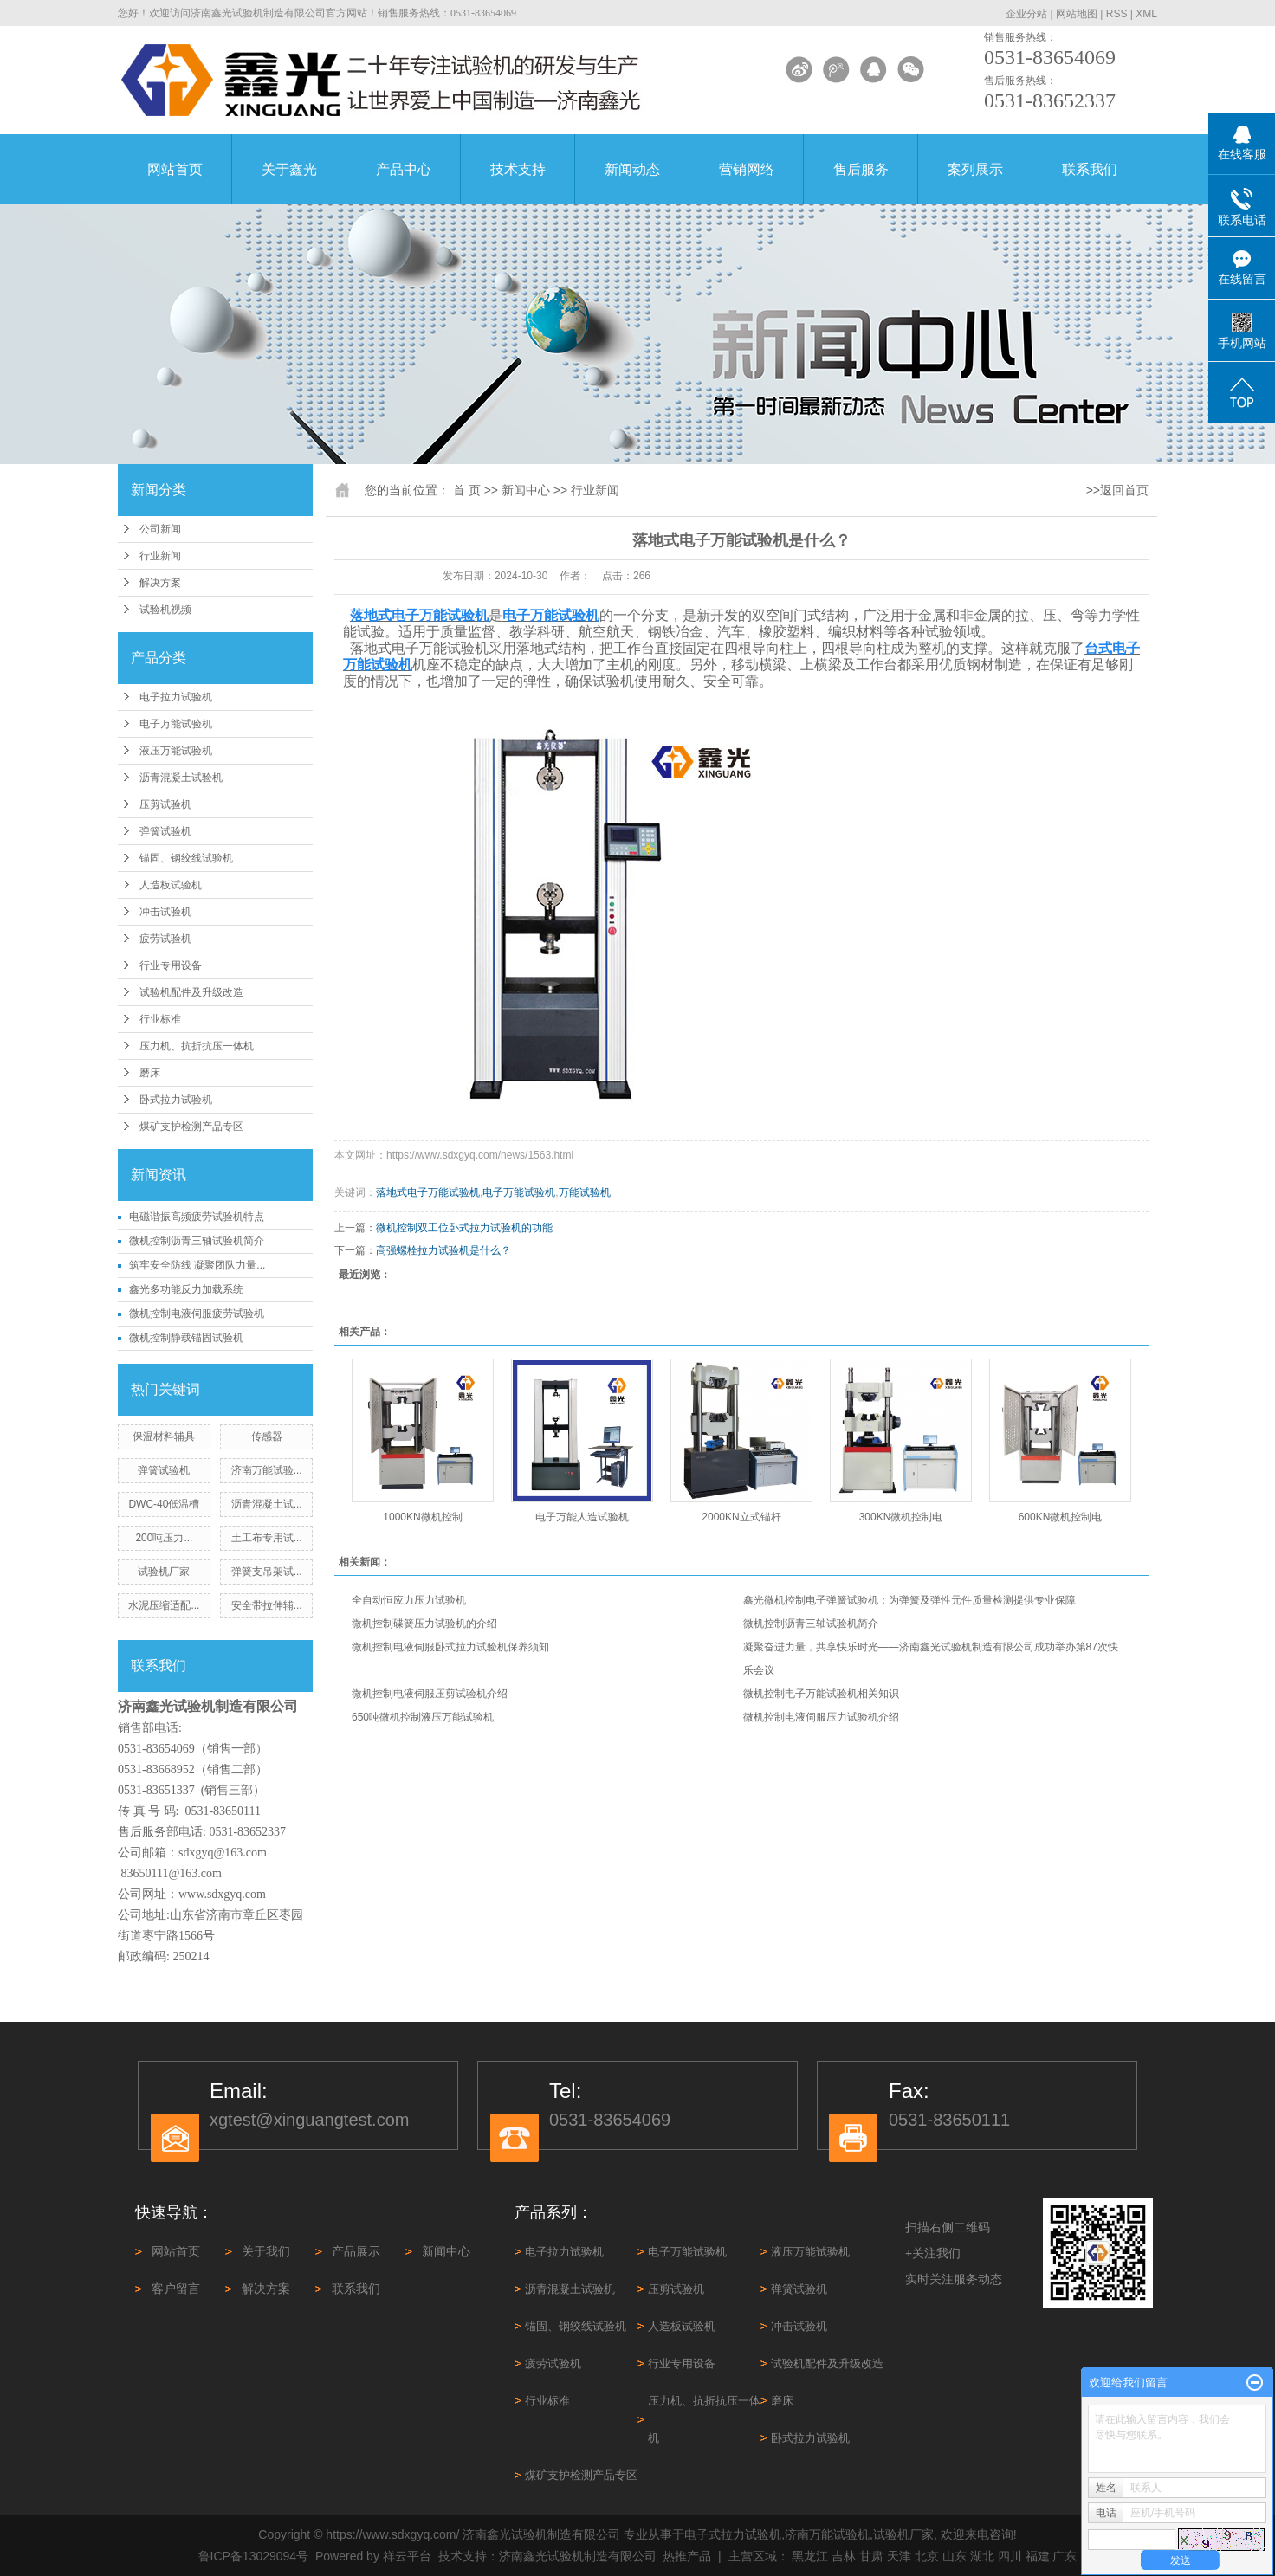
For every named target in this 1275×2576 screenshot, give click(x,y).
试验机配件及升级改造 (191, 992)
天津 (899, 2556)
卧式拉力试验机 (175, 1100)
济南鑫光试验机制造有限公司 (578, 2556)
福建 (1038, 2556)
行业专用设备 (170, 965)
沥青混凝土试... (266, 1504)
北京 (927, 2556)
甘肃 (871, 2556)
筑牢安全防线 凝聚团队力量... (197, 1265)
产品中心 (403, 169)
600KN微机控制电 (1061, 1517)
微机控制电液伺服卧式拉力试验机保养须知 (450, 1647)
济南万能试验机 (827, 2534)
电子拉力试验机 (175, 697)
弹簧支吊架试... (266, 1572)
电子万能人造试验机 (582, 1517)
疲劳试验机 (165, 939)
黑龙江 (810, 2556)
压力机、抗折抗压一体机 (196, 1046)
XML (1146, 14)
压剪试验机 (165, 804)
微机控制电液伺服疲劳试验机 (196, 1313)
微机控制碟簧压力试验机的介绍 (424, 1623)
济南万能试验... (266, 1470)
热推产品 (687, 2556)
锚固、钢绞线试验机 (186, 858)
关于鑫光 (289, 169)
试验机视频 (165, 610)
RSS (1117, 14)
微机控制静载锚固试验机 (186, 1338)
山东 (954, 2556)
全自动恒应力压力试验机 (409, 1600)
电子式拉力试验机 (732, 2534)
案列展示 (975, 169)
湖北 (982, 2556)
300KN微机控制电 (901, 1517)
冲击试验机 (165, 912)
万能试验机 (585, 1192)
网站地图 (1076, 14)
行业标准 (160, 1019)
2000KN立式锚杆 (741, 1517)
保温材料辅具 (164, 1436)
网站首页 (175, 169)
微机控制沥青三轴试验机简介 (196, 1241)
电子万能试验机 (175, 724)
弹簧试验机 (165, 831)
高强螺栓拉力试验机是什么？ (443, 1250)
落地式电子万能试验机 (428, 1192)
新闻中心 (526, 490)
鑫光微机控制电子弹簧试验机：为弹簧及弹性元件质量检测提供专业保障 (909, 1600)
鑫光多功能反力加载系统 (186, 1289)
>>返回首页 (1117, 490)
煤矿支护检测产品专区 (191, 1126)
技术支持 (518, 169)
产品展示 (356, 2251)
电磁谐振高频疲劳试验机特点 (196, 1217)
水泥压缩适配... (163, 1605)
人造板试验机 (170, 885)
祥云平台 (407, 2556)
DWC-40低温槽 (163, 1504)
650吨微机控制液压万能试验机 (423, 1717)
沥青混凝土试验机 (181, 778)
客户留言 (176, 2288)
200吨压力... (163, 1538)
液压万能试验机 (175, 751)
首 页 (467, 490)
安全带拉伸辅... (266, 1605)
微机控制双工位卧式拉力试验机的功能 (464, 1228)
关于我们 (266, 2251)
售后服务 (861, 169)
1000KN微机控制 (422, 1517)
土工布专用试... (266, 1538)
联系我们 (1089, 169)
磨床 (149, 1073)
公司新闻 (160, 529)
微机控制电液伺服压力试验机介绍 (821, 1717)
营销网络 (746, 169)
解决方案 (160, 583)
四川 (1010, 2556)
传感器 (266, 1436)
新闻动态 (632, 169)
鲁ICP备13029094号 (253, 2556)
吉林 (844, 2556)
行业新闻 (160, 556)
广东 (1064, 2556)
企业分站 (1026, 14)
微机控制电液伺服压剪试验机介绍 (430, 1694)
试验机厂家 (164, 1572)
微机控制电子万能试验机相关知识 (821, 1694)
